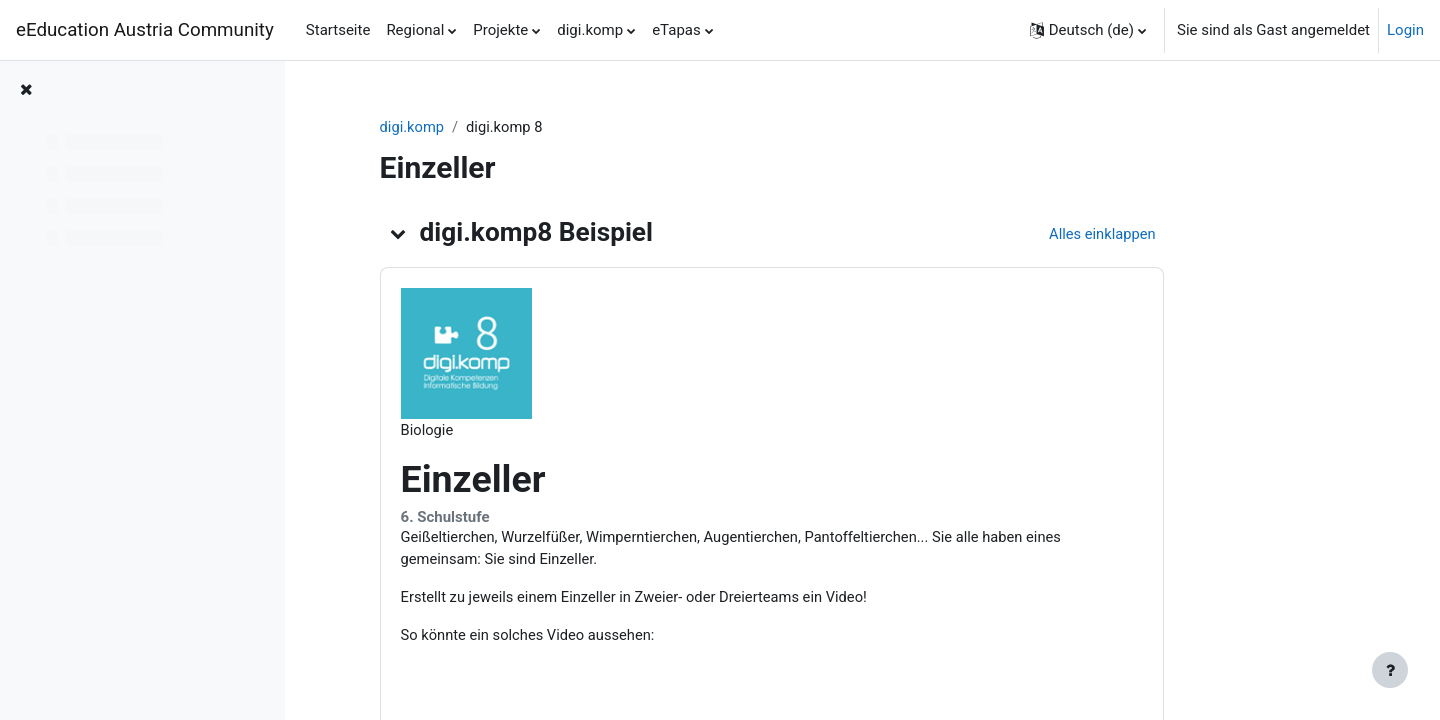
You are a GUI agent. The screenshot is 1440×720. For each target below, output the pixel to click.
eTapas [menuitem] (676, 30)
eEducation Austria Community (145, 30)
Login (1405, 30)
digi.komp (488, 127)
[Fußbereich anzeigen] (1390, 670)
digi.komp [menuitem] (590, 30)
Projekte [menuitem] (500, 30)
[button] (1088, 30)
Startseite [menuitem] (338, 30)
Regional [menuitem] (415, 30)
